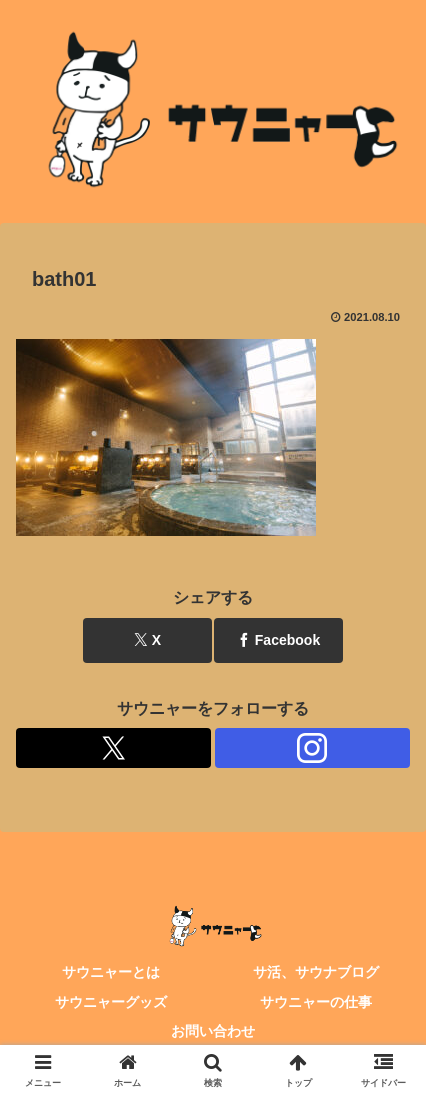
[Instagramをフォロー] (312, 748)
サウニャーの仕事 (316, 1002)
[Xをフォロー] (113, 748)
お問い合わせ (213, 1031)
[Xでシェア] (147, 640)
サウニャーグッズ (111, 1002)
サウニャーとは (111, 972)
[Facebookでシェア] (278, 640)
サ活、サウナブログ (316, 972)
